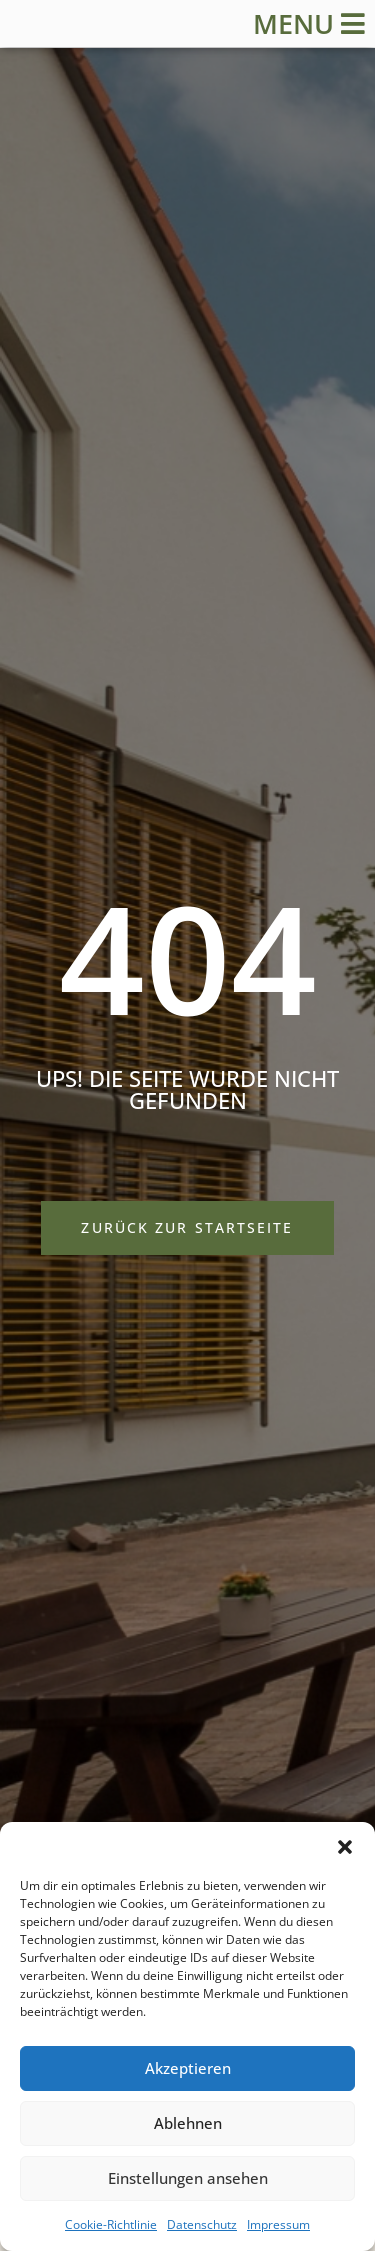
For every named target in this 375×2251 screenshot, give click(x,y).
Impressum (278, 2224)
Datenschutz (202, 2224)
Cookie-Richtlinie (111, 2224)
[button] (345, 1847)
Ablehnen (188, 2123)
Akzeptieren (188, 2068)
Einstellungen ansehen (188, 2178)
